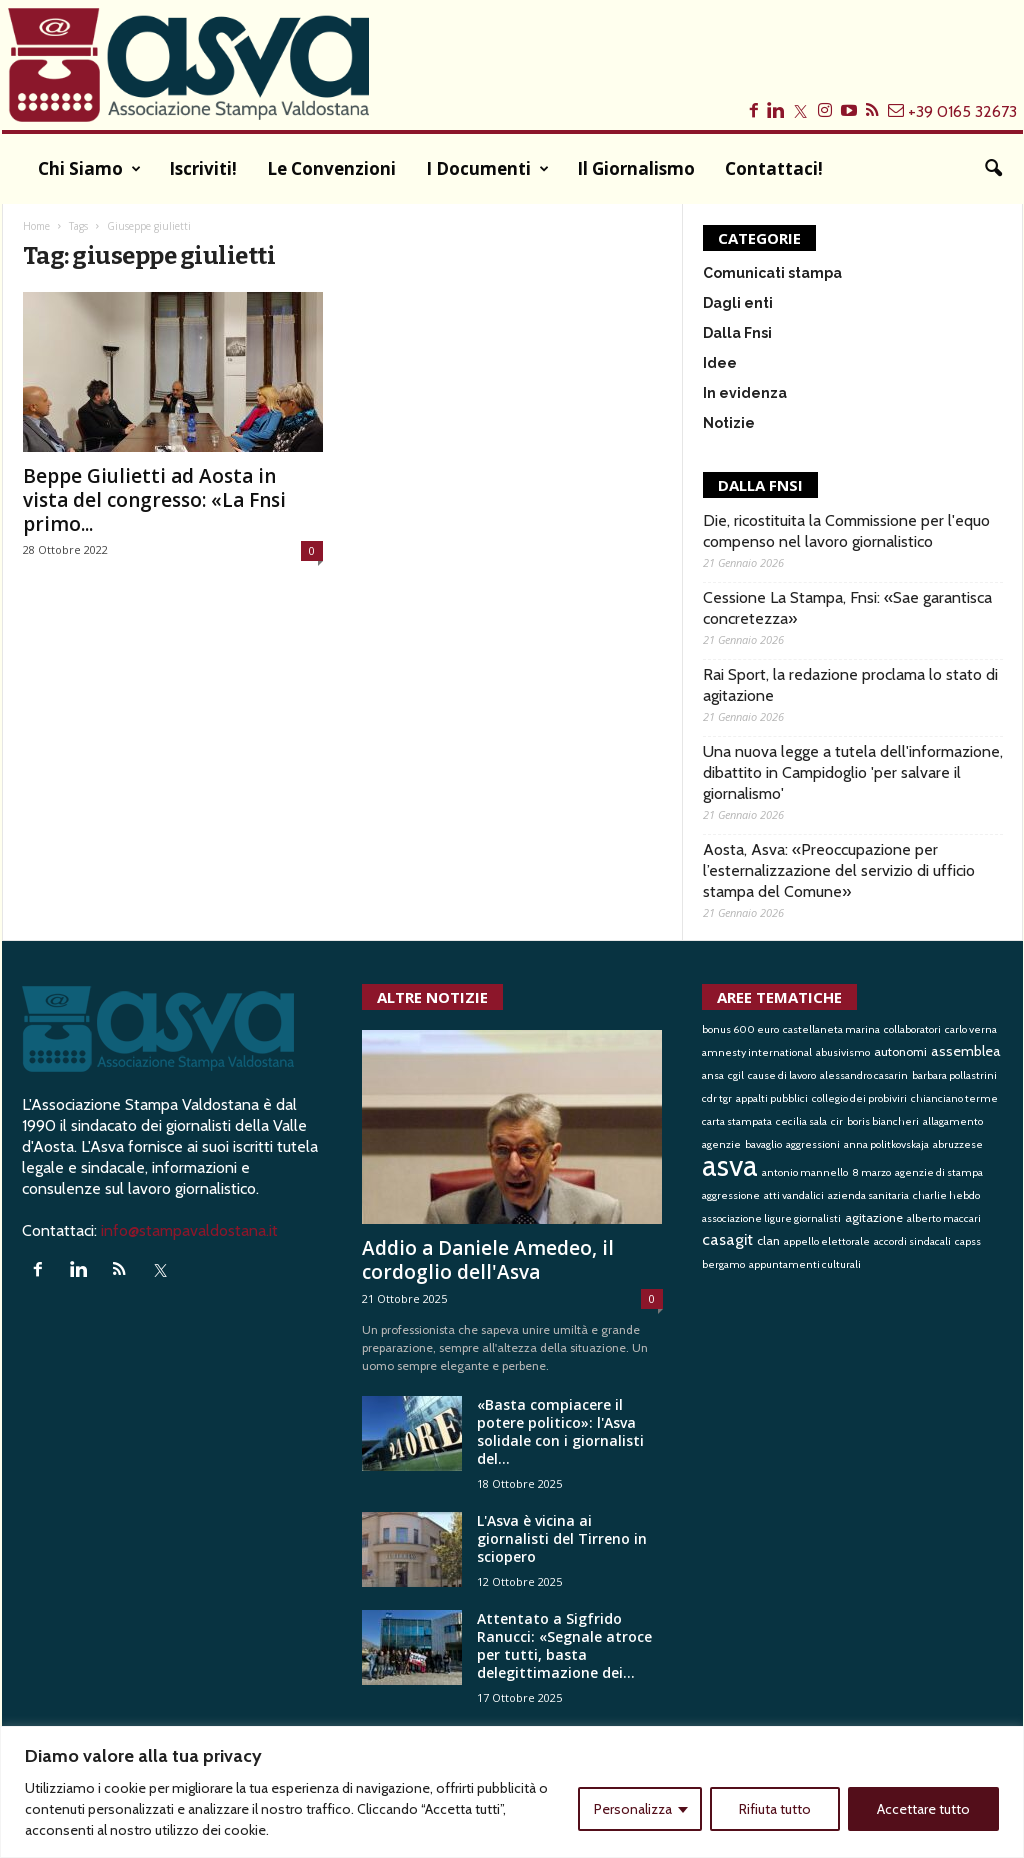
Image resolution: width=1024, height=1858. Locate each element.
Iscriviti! (203, 168)
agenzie (721, 1144)
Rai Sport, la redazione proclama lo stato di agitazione (850, 685)
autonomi (900, 1051)
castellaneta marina (831, 1029)
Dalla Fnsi (737, 333)
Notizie (729, 423)
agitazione (874, 1217)
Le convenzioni (331, 168)
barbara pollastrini (954, 1075)
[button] (993, 169)
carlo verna (971, 1029)
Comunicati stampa (772, 273)
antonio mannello (805, 1172)
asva (730, 1165)
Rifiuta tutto (775, 1809)
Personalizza (633, 1809)
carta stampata (737, 1121)
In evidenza (745, 393)
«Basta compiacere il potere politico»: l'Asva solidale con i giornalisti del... (560, 1431)
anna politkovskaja (886, 1144)
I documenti (487, 169)
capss (968, 1241)
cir (837, 1121)
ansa (713, 1075)
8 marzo (871, 1172)
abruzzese (958, 1144)
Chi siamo (89, 169)
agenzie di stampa (939, 1172)
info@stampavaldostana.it (189, 1230)
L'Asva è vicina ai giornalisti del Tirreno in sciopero (562, 1538)
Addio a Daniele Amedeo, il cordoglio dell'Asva (488, 1260)
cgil (736, 1075)
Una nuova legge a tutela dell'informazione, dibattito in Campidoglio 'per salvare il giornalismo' (853, 772)
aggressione (731, 1195)
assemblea (966, 1051)
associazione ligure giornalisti (771, 1218)
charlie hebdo (946, 1195)
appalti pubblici (772, 1098)
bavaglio (763, 1144)
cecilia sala (801, 1121)
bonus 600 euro (740, 1029)
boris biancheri (883, 1121)
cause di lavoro (782, 1075)
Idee (720, 363)
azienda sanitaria (868, 1195)
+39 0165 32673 (962, 111)
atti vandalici (794, 1195)
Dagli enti (738, 303)
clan (768, 1240)
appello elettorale (827, 1241)
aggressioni (813, 1144)
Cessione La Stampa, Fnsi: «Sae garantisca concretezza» (847, 608)
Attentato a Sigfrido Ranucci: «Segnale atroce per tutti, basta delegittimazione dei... (564, 1645)
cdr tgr (717, 1098)
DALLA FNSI (760, 485)
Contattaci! (774, 168)
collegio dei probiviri (859, 1098)
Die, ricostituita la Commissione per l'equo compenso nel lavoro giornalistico (846, 531)
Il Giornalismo (636, 168)
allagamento (953, 1121)
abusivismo (843, 1052)
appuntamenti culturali (805, 1264)
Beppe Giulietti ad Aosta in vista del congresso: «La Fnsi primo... (154, 500)
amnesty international (757, 1052)
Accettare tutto (923, 1809)
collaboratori (912, 1029)
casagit (727, 1239)
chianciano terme (954, 1098)
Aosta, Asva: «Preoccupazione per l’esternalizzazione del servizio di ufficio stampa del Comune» (839, 870)
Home (36, 226)
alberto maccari (944, 1218)
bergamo (723, 1264)
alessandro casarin (864, 1075)
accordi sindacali (912, 1241)
